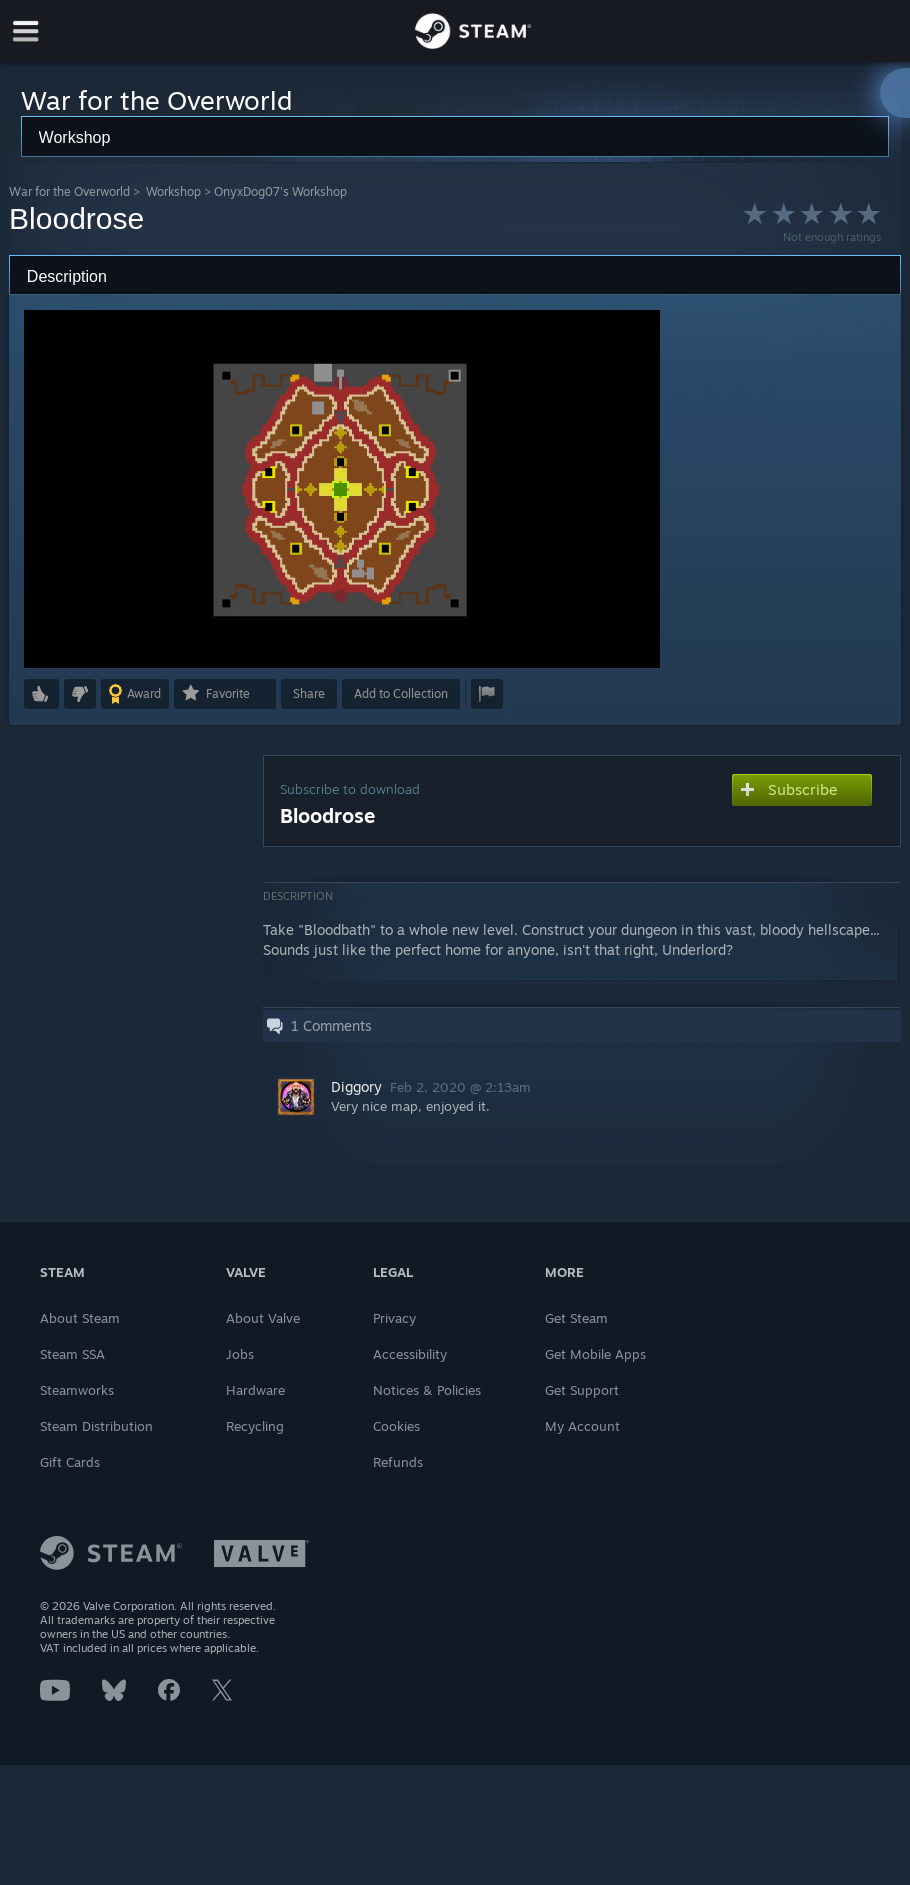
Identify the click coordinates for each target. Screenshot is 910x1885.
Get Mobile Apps (595, 1354)
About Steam (80, 1318)
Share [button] (309, 693)
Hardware (255, 1390)
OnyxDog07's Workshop (280, 191)
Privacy (394, 1318)
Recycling (255, 1426)
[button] (41, 694)
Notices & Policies (427, 1390)
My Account (582, 1426)
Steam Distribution (96, 1426)
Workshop (173, 191)
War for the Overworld (69, 191)
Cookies (396, 1426)
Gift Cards (70, 1462)
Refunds (398, 1462)
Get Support (582, 1390)
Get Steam (576, 1318)
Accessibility (410, 1354)
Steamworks (77, 1390)
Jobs (240, 1354)
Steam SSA (72, 1354)
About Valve (263, 1318)
